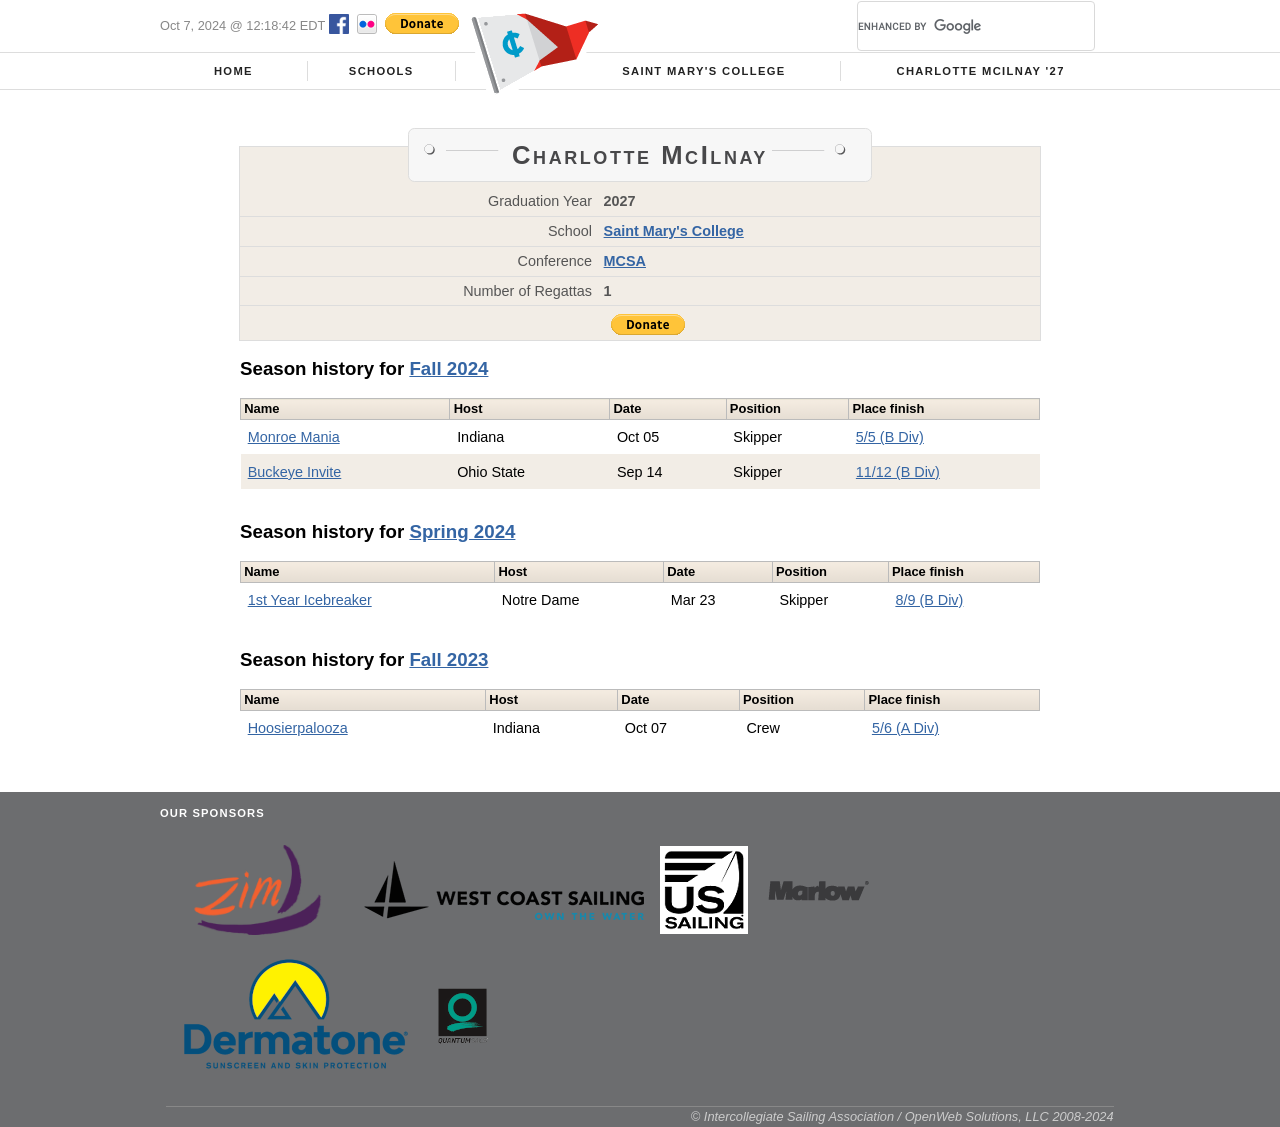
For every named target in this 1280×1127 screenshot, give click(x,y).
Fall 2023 (448, 659)
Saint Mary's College (703, 71)
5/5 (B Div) (890, 437)
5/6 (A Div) (905, 728)
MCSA (625, 261)
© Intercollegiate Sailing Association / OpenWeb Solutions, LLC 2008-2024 (902, 1116)
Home (233, 71)
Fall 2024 (448, 368)
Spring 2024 (462, 531)
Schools (381, 71)
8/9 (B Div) (929, 600)
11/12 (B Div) (898, 472)
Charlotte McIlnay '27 (980, 71)
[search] (952, 26)
